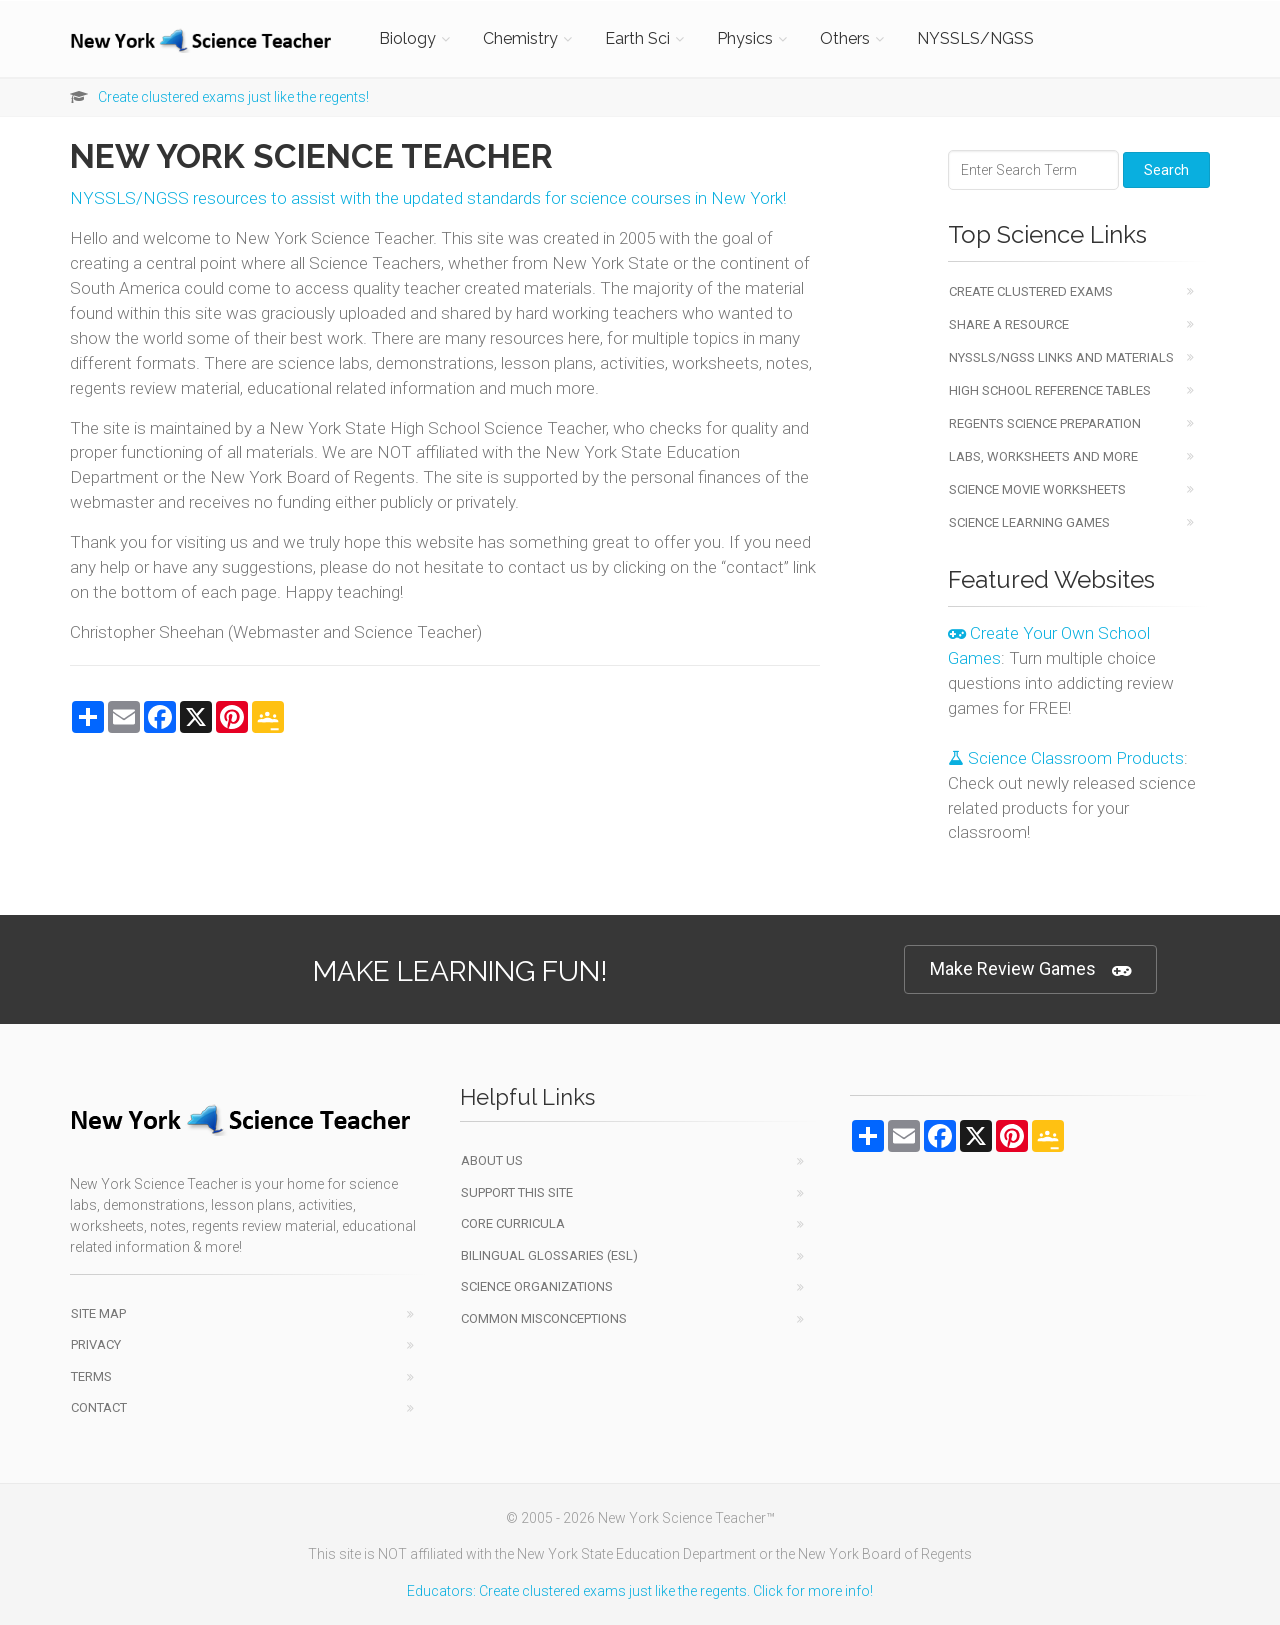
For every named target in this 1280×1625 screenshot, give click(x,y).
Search (1166, 170)
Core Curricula (513, 1223)
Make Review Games (1030, 969)
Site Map (98, 1313)
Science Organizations (537, 1286)
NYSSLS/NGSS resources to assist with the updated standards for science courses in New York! (428, 198)
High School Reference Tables (1050, 390)
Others (845, 38)
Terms (91, 1376)
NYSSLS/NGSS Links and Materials (1061, 357)
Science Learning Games (1029, 522)
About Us (492, 1160)
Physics (745, 38)
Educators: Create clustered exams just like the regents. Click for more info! (640, 1591)
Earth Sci (637, 38)
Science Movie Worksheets (1037, 489)
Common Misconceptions (544, 1318)
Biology (407, 38)
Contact (99, 1407)
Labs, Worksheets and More (1043, 456)
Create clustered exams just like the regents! (233, 97)
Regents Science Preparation (1045, 423)
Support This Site (517, 1192)
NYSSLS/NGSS (975, 38)
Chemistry (520, 38)
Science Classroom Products (1066, 758)
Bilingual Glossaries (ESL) (549, 1255)
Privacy (96, 1344)
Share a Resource (1009, 324)
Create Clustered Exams (1031, 291)
